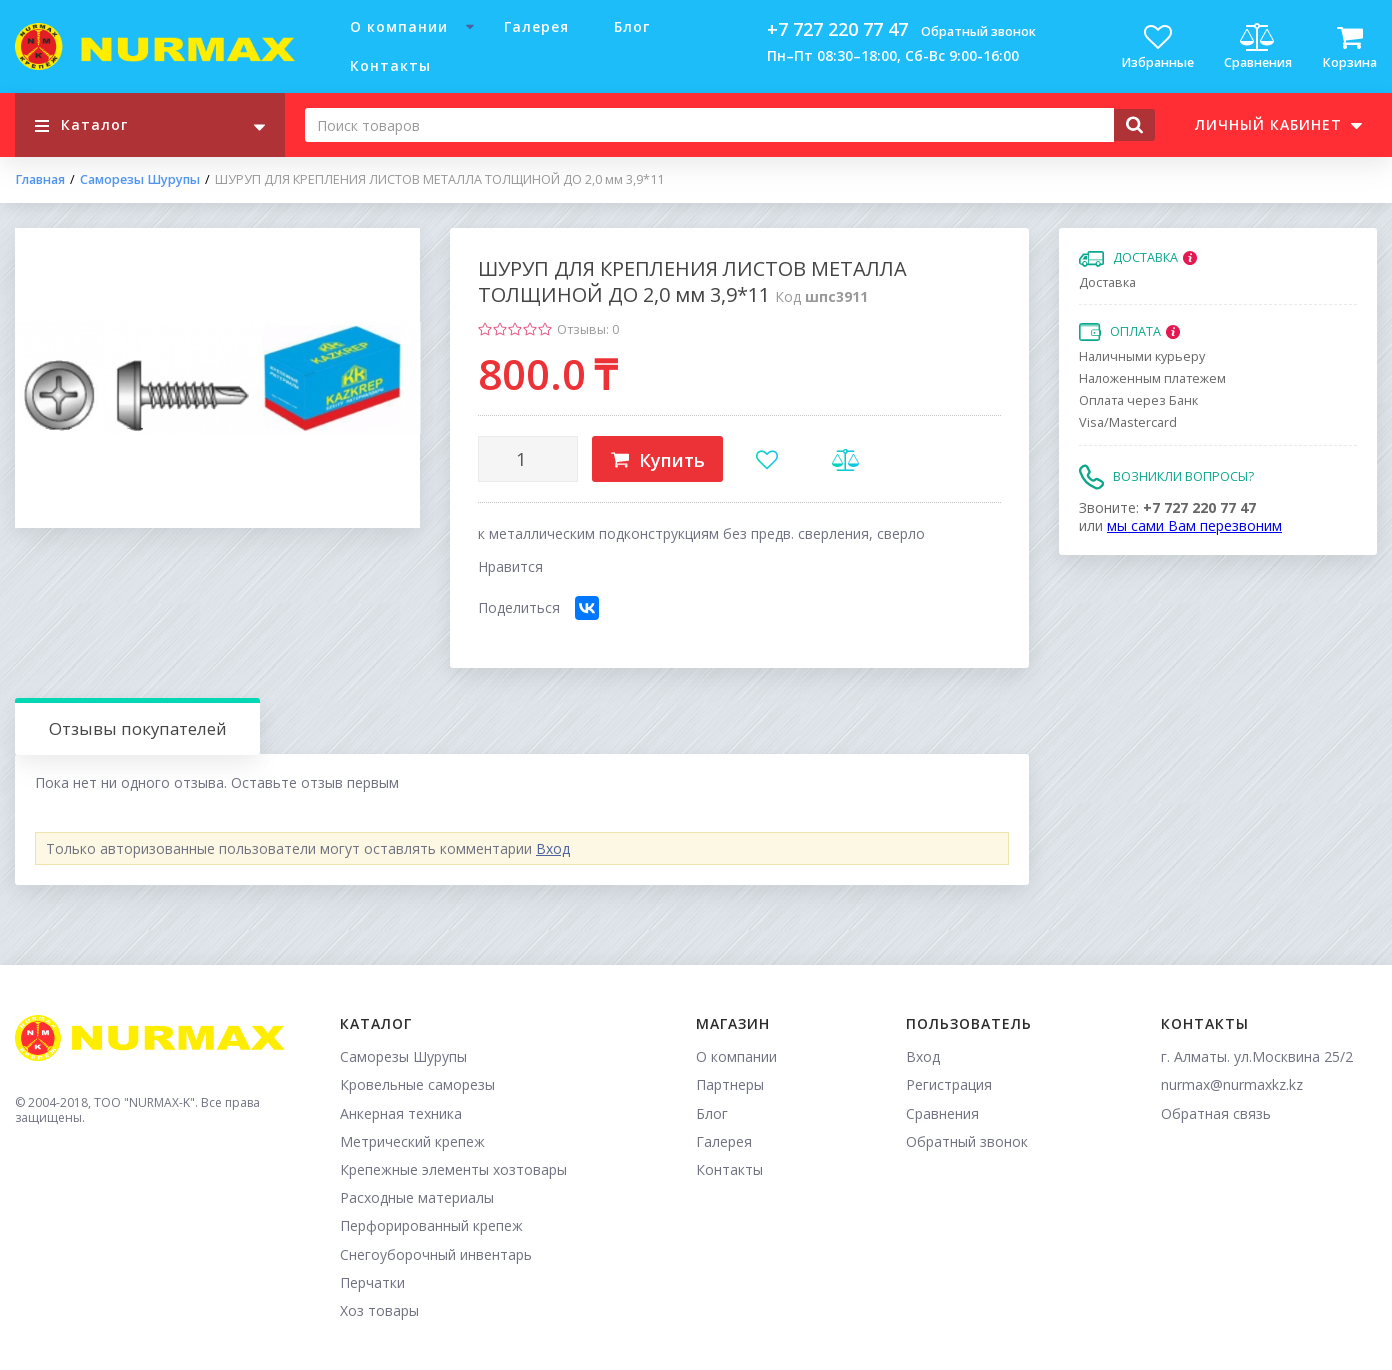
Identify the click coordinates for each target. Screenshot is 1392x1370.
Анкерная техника (401, 1113)
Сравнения (942, 1113)
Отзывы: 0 (588, 329)
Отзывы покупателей (138, 728)
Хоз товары (379, 1310)
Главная (40, 180)
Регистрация (949, 1084)
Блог (632, 26)
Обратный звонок (978, 31)
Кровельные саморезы (417, 1084)
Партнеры (730, 1084)
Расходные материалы (417, 1197)
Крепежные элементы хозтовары (453, 1169)
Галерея (536, 26)
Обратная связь (1216, 1113)
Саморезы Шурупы (140, 180)
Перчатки (372, 1282)
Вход (553, 848)
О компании (399, 26)
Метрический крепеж (412, 1141)
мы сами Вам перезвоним (1194, 525)
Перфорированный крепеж (431, 1225)
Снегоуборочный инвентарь (436, 1254)
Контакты (390, 65)
